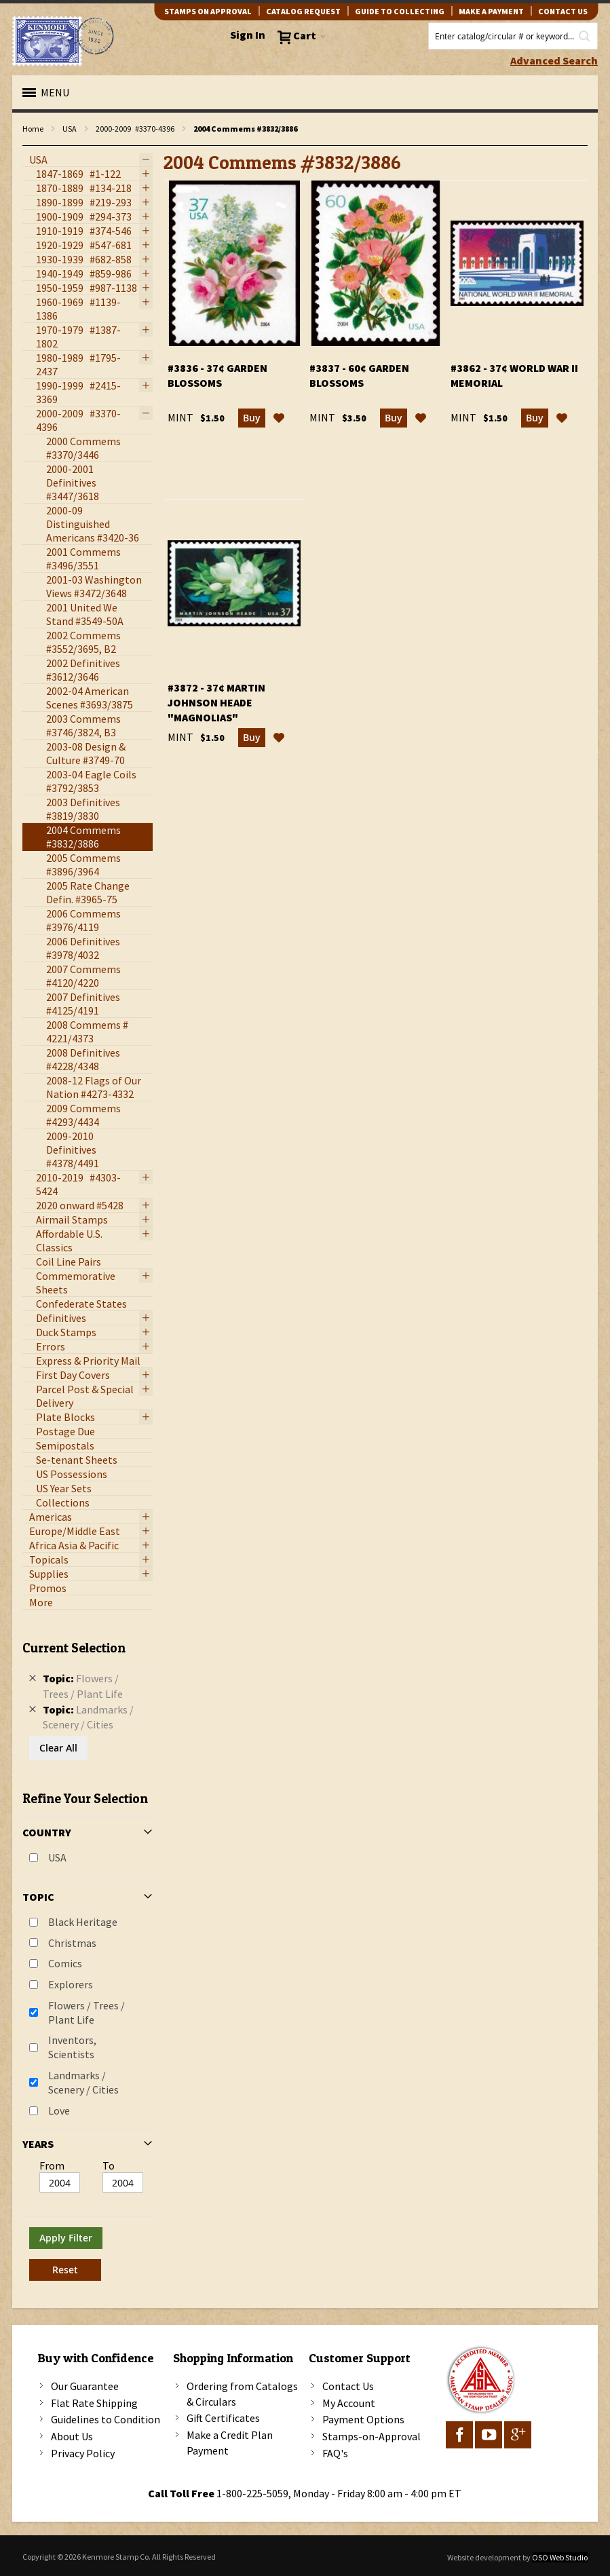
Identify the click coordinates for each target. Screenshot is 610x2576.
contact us (563, 11)
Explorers (70, 1984)
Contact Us (348, 2386)
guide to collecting (399, 11)
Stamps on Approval (208, 11)
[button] (279, 418)
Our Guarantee (85, 2386)
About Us (72, 2436)
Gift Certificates (223, 2418)
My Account (348, 2403)
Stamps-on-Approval (371, 2436)
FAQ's (335, 2453)
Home (32, 129)
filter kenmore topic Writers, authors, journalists (29, 146)
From (51, 2165)
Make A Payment (491, 11)
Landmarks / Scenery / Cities (83, 2082)
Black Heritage (82, 1922)
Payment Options (363, 2419)
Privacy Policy (83, 2453)
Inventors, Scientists (72, 2047)
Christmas (72, 1943)
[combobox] (513, 36)
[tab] (87, 1955)
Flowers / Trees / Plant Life (86, 2012)
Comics (65, 1963)
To (108, 2165)
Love (59, 2110)
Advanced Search (554, 60)
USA (69, 129)
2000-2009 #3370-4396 (135, 129)
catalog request (303, 11)
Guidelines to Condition (105, 2419)
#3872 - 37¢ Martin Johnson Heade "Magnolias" (216, 702)
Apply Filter (65, 2237)
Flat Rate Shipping (94, 2403)
